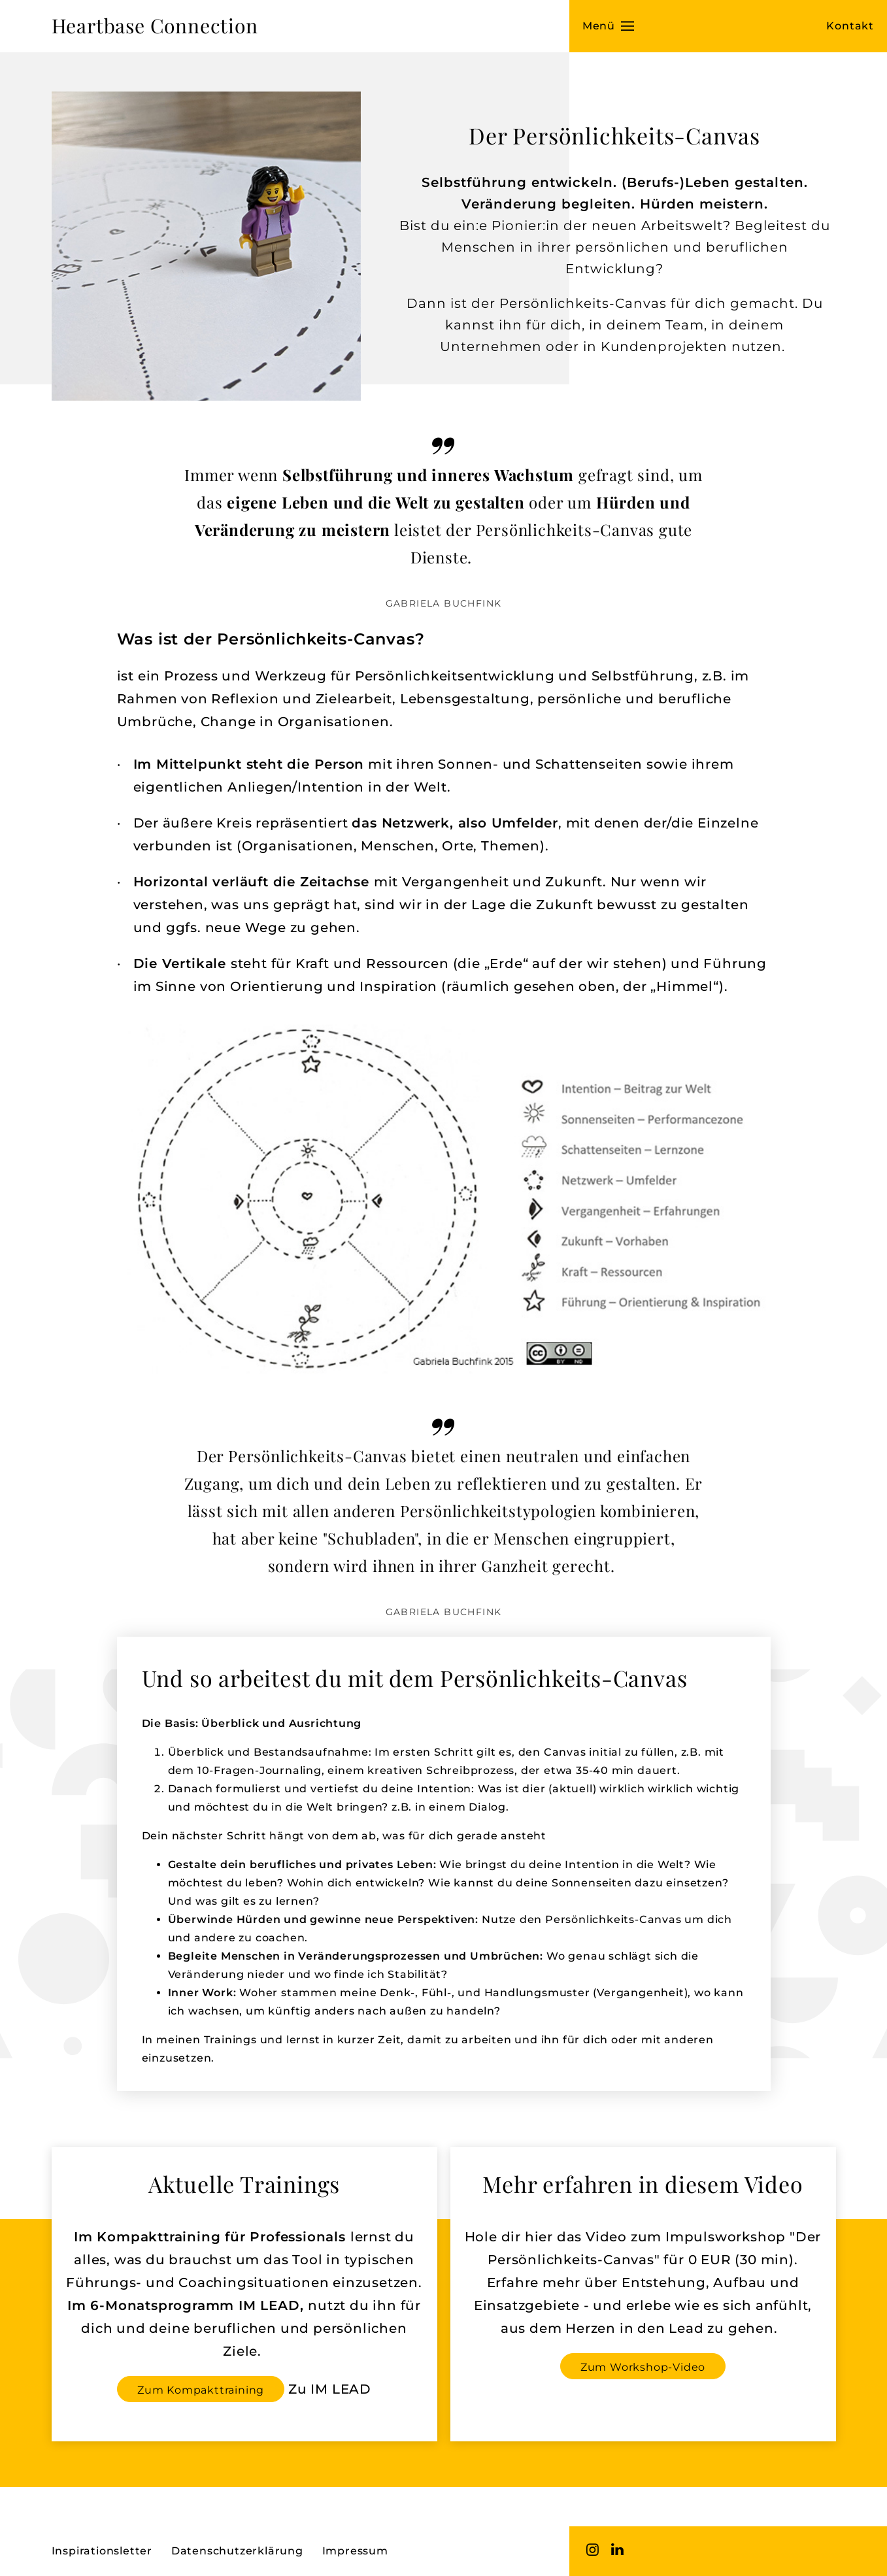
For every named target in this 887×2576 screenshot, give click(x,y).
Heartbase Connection (155, 25)
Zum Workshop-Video (642, 2367)
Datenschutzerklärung (237, 2551)
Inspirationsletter (102, 2551)
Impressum (355, 2551)
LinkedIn (618, 2549)
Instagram (593, 2549)
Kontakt (850, 26)
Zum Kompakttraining (200, 2390)
